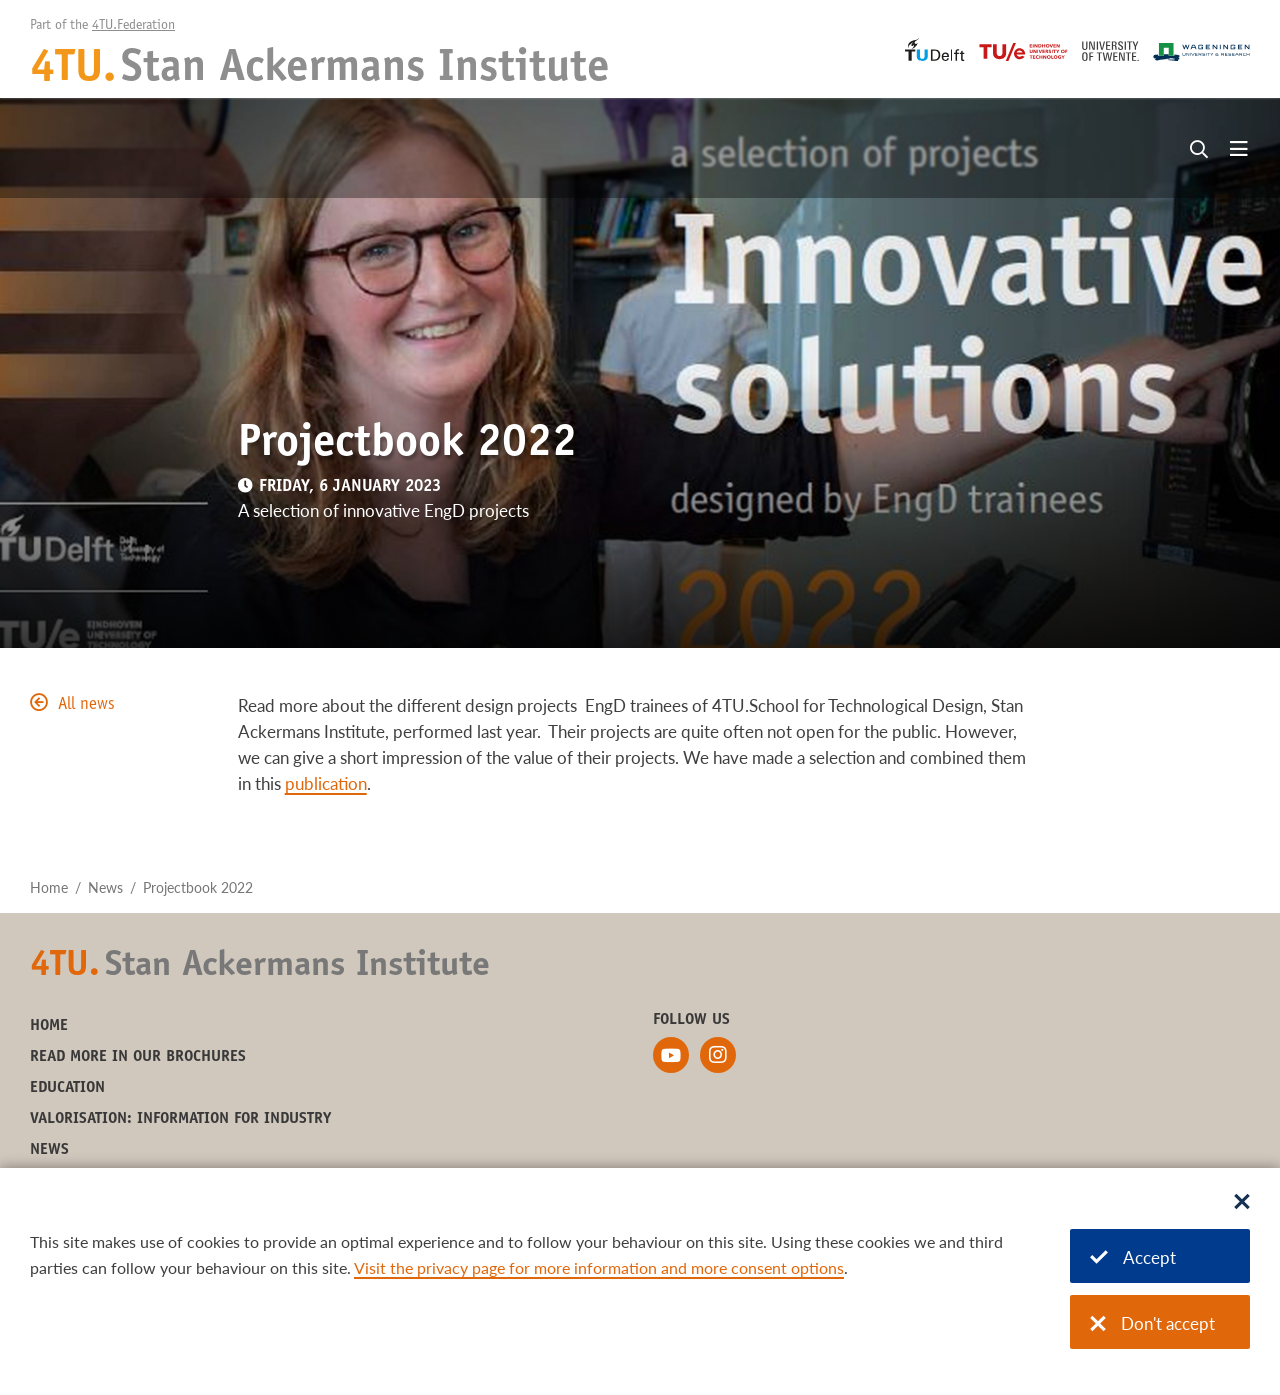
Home (49, 887)
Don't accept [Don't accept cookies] (1152, 1323)
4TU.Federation (133, 26)
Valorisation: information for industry (180, 1119)
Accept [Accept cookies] (1133, 1257)
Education (67, 1088)
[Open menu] (1239, 150)
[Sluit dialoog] (1242, 1203)
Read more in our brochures (138, 1057)
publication (326, 783)
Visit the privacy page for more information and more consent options (599, 1267)
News (105, 887)
